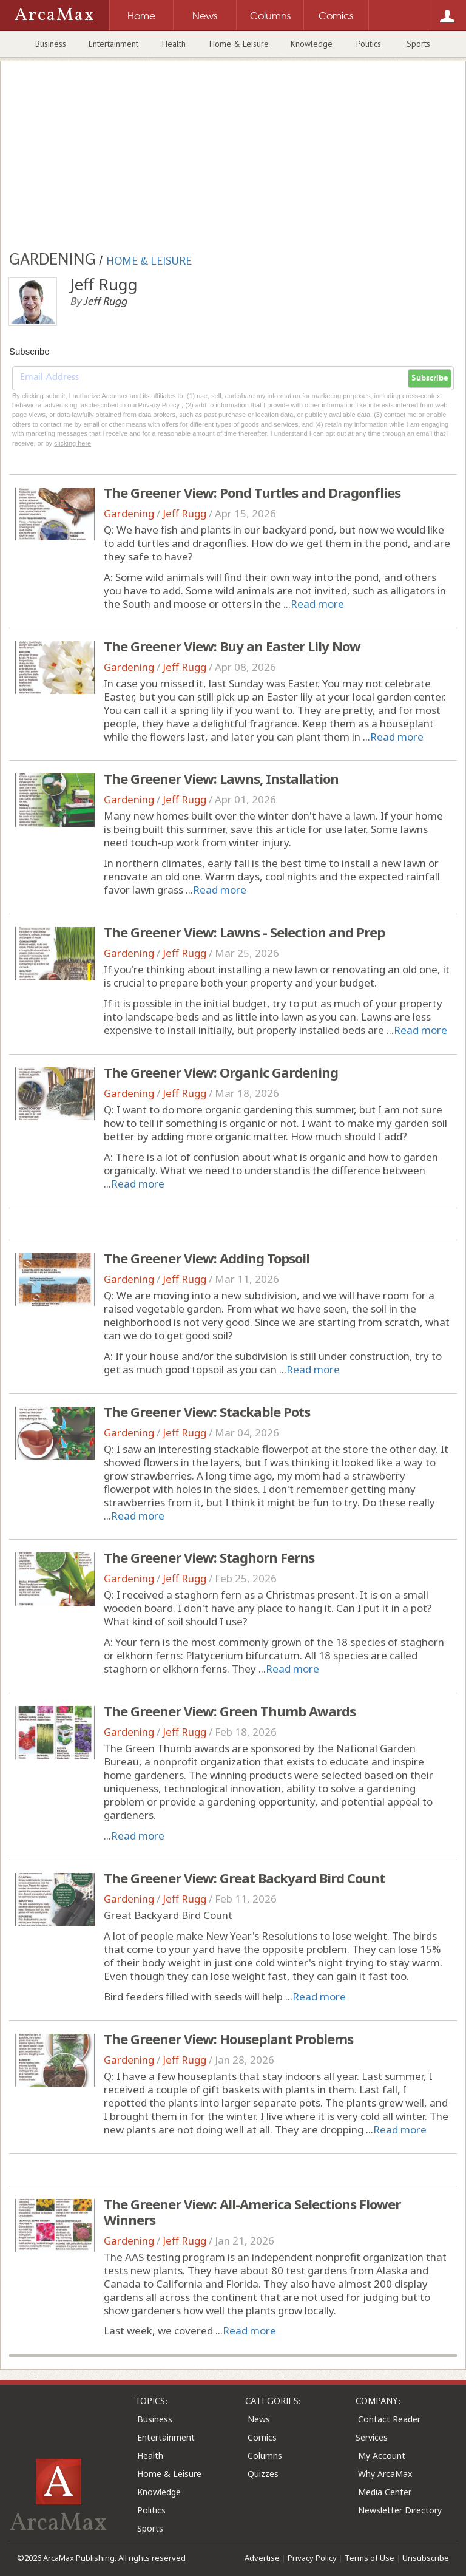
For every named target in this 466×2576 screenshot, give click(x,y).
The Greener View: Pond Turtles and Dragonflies (252, 492)
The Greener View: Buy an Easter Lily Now (232, 646)
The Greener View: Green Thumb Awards (230, 1711)
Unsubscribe (425, 2557)
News (259, 2419)
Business (50, 43)
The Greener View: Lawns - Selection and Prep (244, 932)
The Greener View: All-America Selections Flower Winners (252, 2212)
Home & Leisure (239, 43)
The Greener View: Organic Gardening (221, 1072)
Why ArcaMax (385, 2473)
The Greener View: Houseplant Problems (228, 2039)
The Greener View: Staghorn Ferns (209, 1557)
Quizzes (263, 2473)
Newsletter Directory (400, 2510)
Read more (317, 604)
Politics (368, 43)
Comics (262, 2437)
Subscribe (429, 378)
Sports (418, 43)
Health (174, 43)
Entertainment (113, 43)
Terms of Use (369, 2557)
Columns (265, 2455)
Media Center (384, 2492)
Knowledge (312, 43)
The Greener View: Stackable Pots (207, 1411)
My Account (381, 2455)
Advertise (262, 2557)
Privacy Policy (312, 2557)
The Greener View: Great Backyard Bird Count (244, 1878)
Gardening (129, 513)
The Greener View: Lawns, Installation (221, 778)
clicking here (72, 443)
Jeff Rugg (184, 513)
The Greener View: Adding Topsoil (206, 1258)
